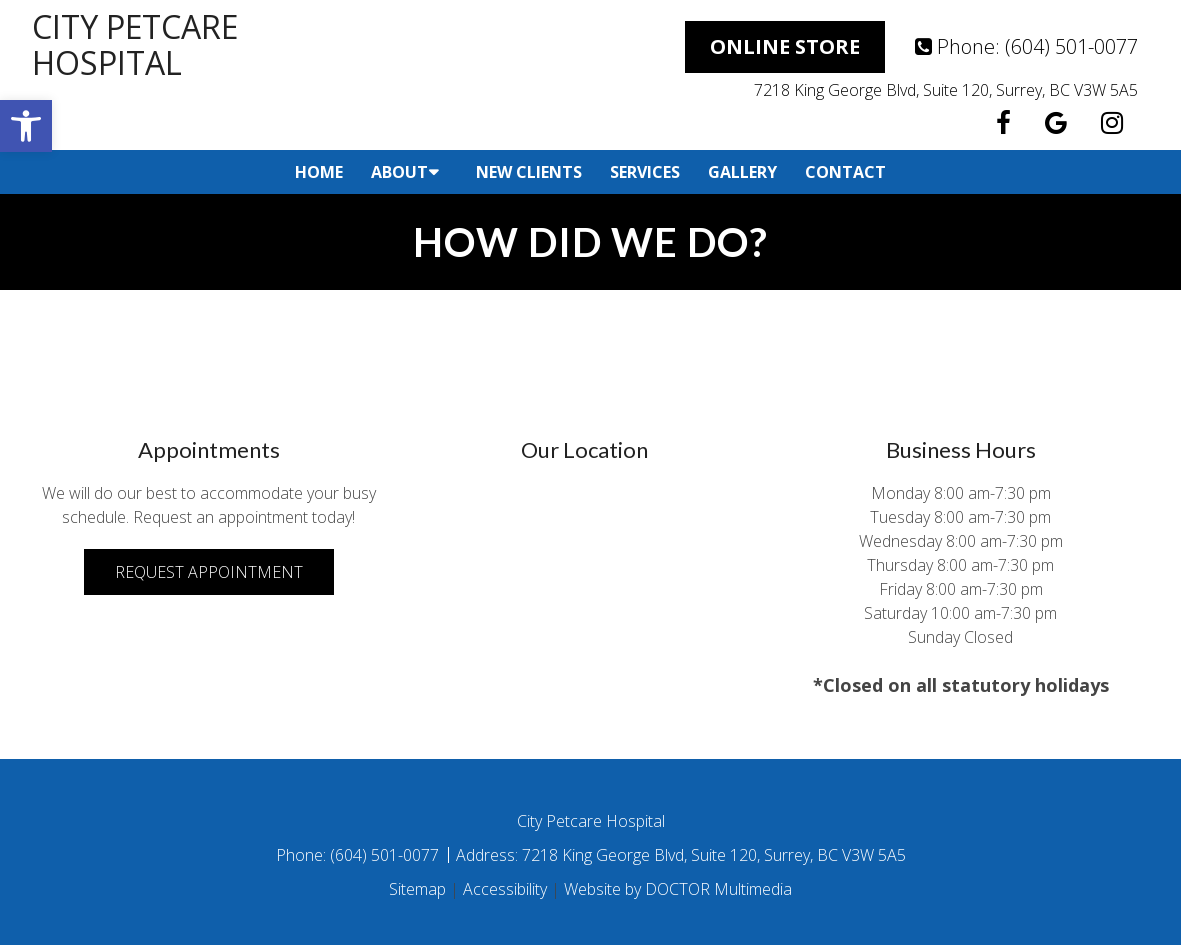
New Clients (529, 172)
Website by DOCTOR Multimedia (678, 889)
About (399, 172)
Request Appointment (209, 572)
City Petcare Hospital (135, 44)
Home (319, 172)
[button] (26, 126)
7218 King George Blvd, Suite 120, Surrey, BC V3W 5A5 (946, 90)
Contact (845, 172)
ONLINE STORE (785, 46)
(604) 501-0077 (1071, 46)
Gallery (742, 172)
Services (645, 172)
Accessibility (505, 889)
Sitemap (417, 889)
